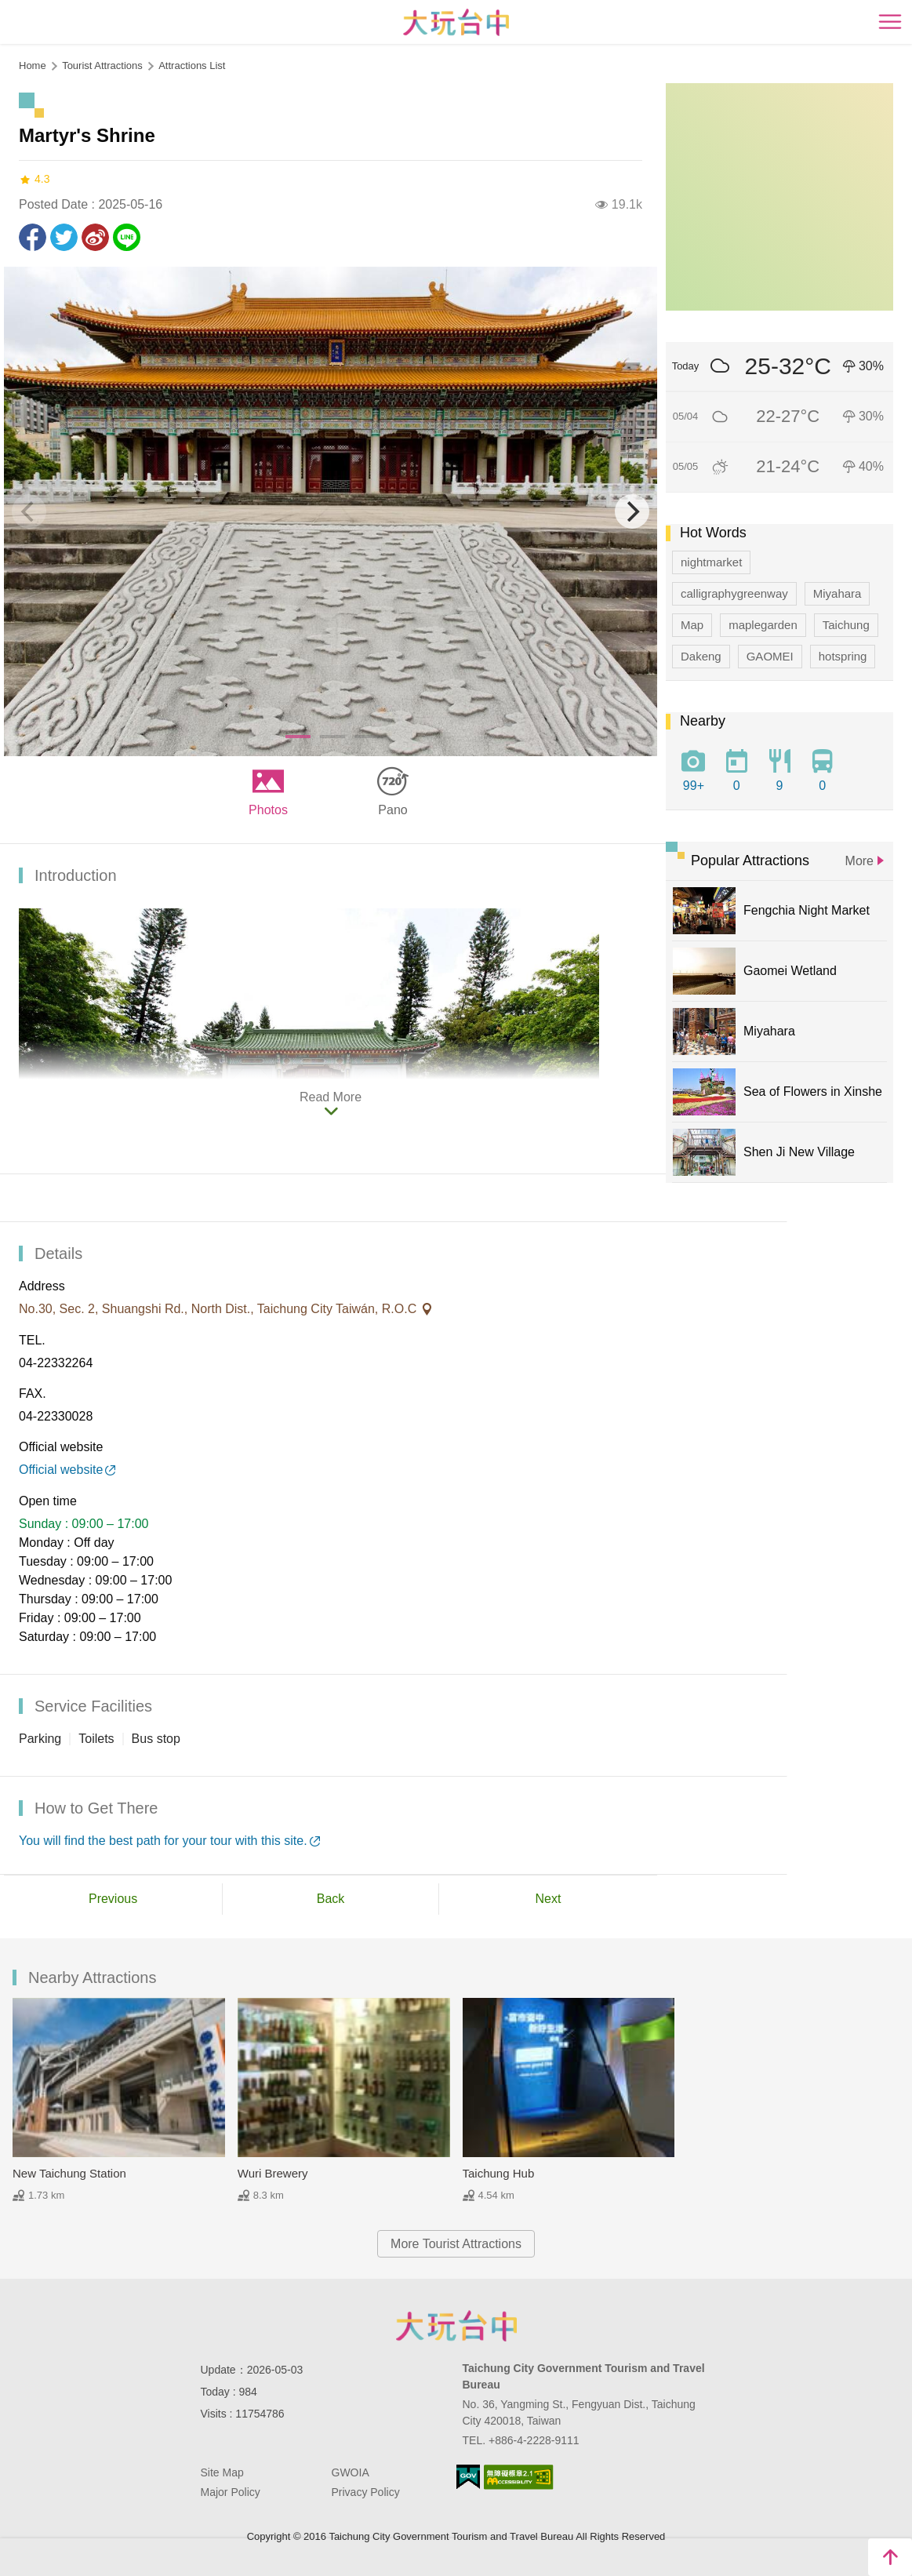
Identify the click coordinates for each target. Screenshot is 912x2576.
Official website (61, 1469)
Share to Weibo (95, 237)
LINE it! (126, 237)
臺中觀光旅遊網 (456, 22)
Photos (268, 810)
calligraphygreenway (734, 593)
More (859, 861)
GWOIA (350, 2472)
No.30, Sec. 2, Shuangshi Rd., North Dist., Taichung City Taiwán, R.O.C (219, 1308)
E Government (468, 2477)
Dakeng (701, 656)
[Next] (632, 511)
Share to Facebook (32, 237)
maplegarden (763, 624)
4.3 (34, 179)
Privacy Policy (366, 2492)
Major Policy (230, 2492)
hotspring (843, 656)
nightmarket (711, 562)
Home (32, 65)
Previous (113, 1898)
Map (692, 624)
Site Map (222, 2472)
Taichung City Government (456, 2325)
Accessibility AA (519, 2477)
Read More (331, 1097)
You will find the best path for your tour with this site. (163, 1840)
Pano (392, 810)
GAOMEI (770, 656)
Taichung (846, 624)
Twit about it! (64, 237)
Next (548, 1898)
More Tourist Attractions (456, 2243)
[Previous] (29, 511)
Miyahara (837, 593)
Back (331, 1898)
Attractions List (191, 65)
